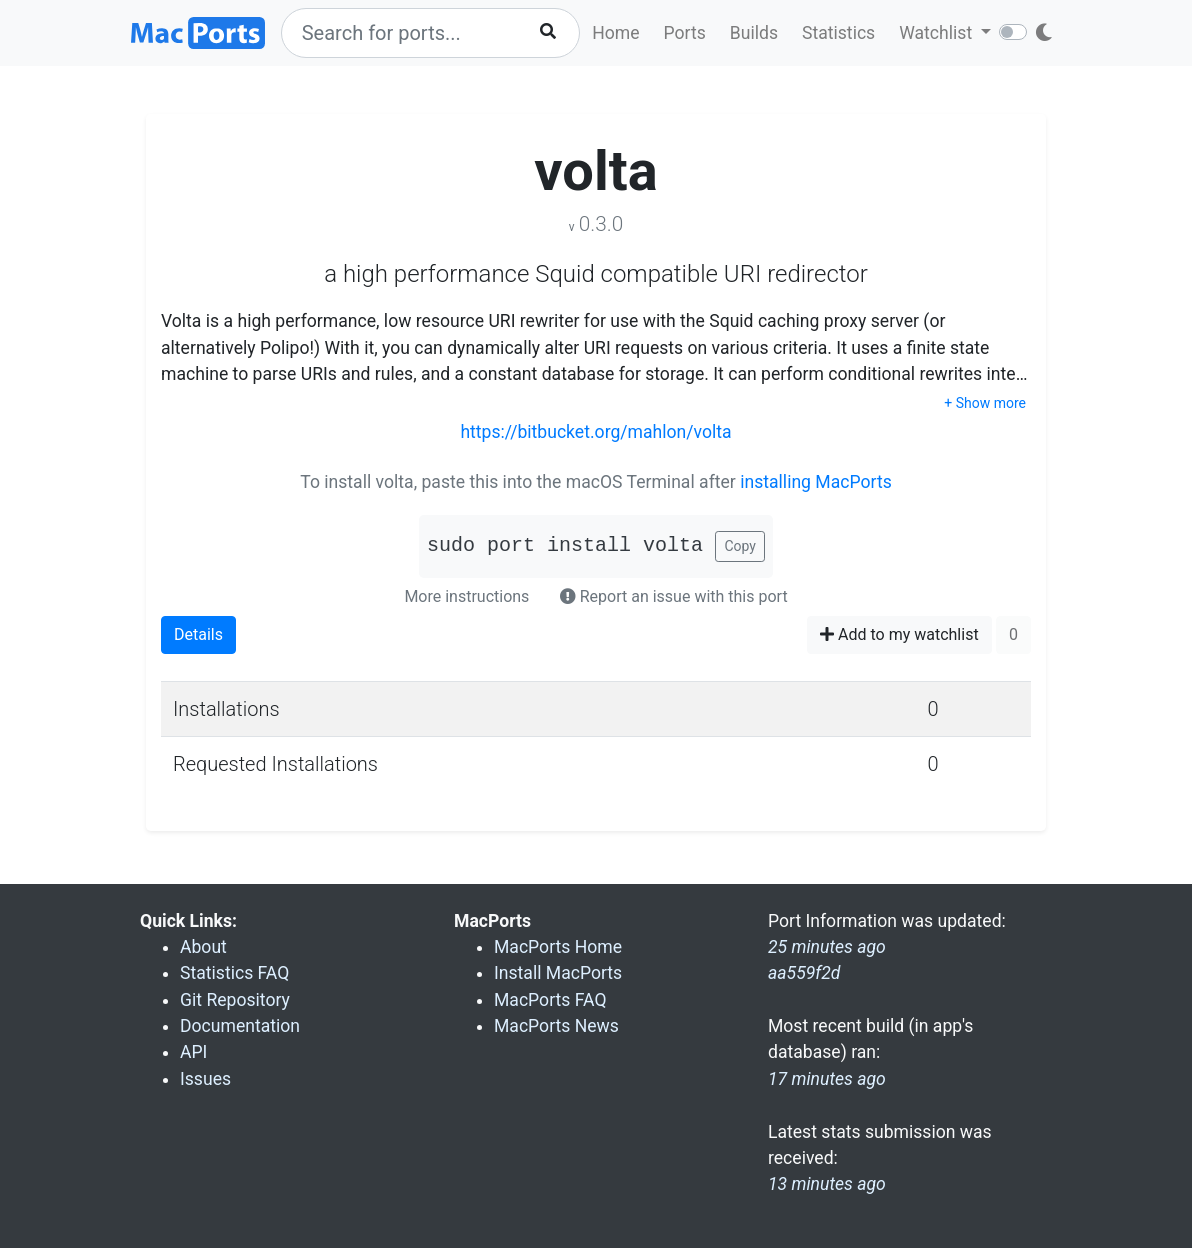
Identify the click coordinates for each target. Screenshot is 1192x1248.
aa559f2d (804, 973)
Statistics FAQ (234, 973)
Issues (205, 1079)
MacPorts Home (558, 947)
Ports (685, 33)
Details (198, 634)
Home (615, 33)
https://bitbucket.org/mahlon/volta (595, 432)
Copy (740, 546)
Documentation (240, 1026)
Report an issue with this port (674, 596)
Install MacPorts (558, 973)
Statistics (838, 33)
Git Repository (235, 1000)
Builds (754, 33)
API (193, 1052)
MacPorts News (556, 1026)
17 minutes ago (827, 1079)
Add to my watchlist (899, 634)
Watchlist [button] (937, 33)
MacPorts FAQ (550, 1000)
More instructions (466, 596)
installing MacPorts (816, 482)
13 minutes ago (827, 1184)
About (203, 947)
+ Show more (985, 403)
